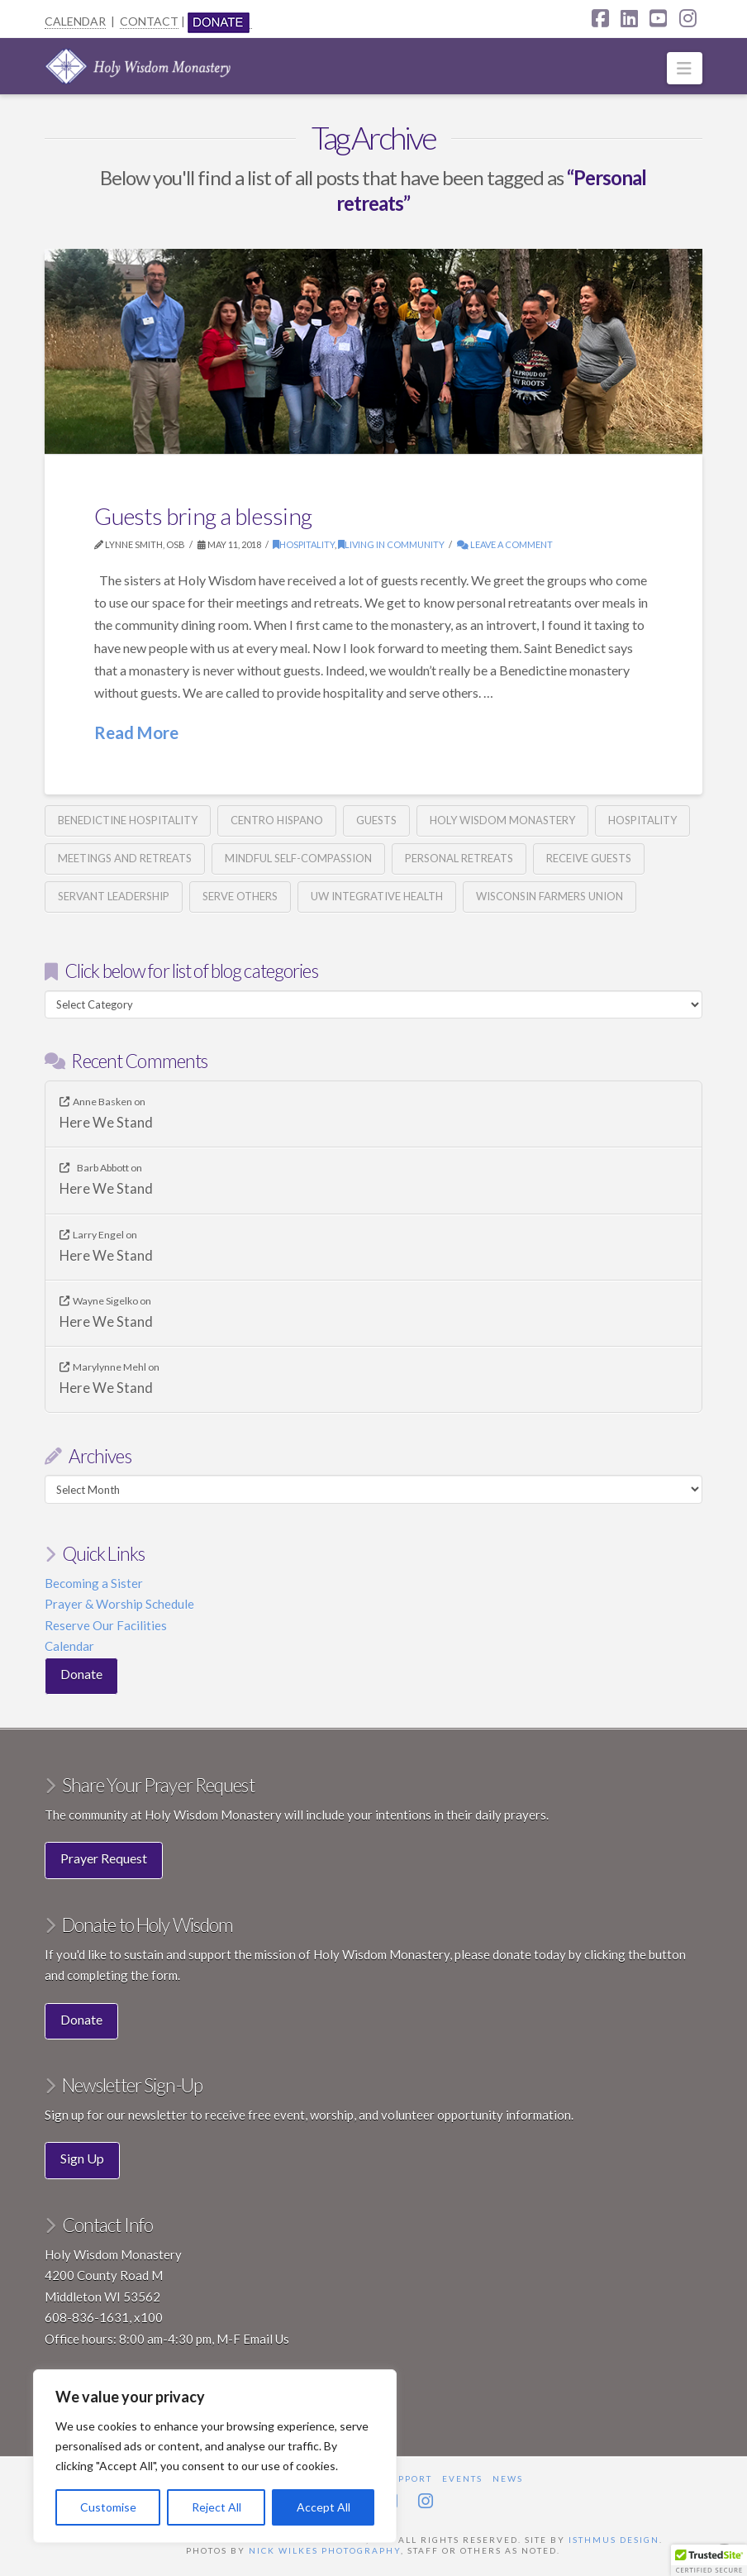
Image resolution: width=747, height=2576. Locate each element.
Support (408, 2478)
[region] (215, 2456)
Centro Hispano (277, 820)
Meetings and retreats (125, 858)
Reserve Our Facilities (106, 1625)
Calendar (69, 1646)
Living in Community (391, 544)
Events (462, 2478)
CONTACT (149, 21)
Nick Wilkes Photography (325, 2550)
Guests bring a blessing (203, 516)
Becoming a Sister (94, 1583)
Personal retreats (459, 858)
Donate (81, 1674)
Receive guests (588, 858)
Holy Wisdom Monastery (502, 820)
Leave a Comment (505, 544)
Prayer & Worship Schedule (119, 1603)
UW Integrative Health (377, 896)
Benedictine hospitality (127, 820)
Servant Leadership (113, 896)
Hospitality (304, 544)
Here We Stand (106, 1123)
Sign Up (82, 2158)
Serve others (240, 896)
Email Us (266, 2338)
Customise (108, 2507)
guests (376, 820)
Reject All (216, 2507)
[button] (684, 68)
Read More (136, 732)
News (507, 2478)
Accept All (323, 2507)
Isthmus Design (614, 2540)
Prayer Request (103, 1858)
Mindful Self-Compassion (298, 858)
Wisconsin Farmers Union (549, 896)
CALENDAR (75, 21)
